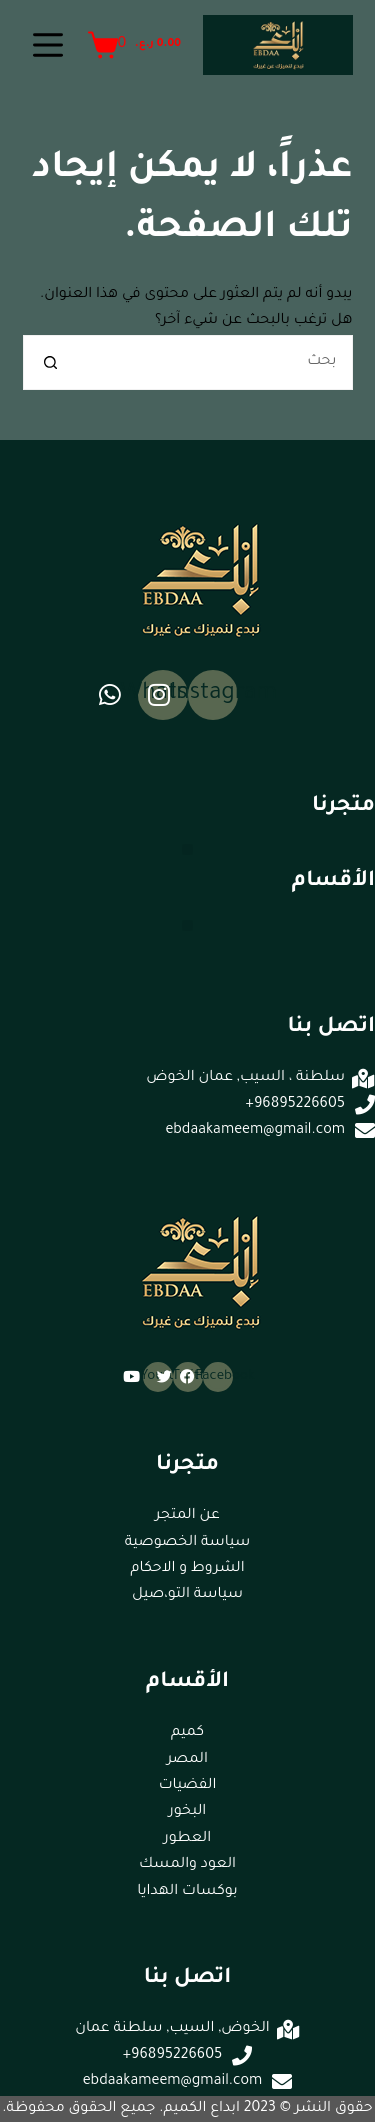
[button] (187, 849)
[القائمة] (48, 45)
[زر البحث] (50, 362)
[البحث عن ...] (215, 362)
